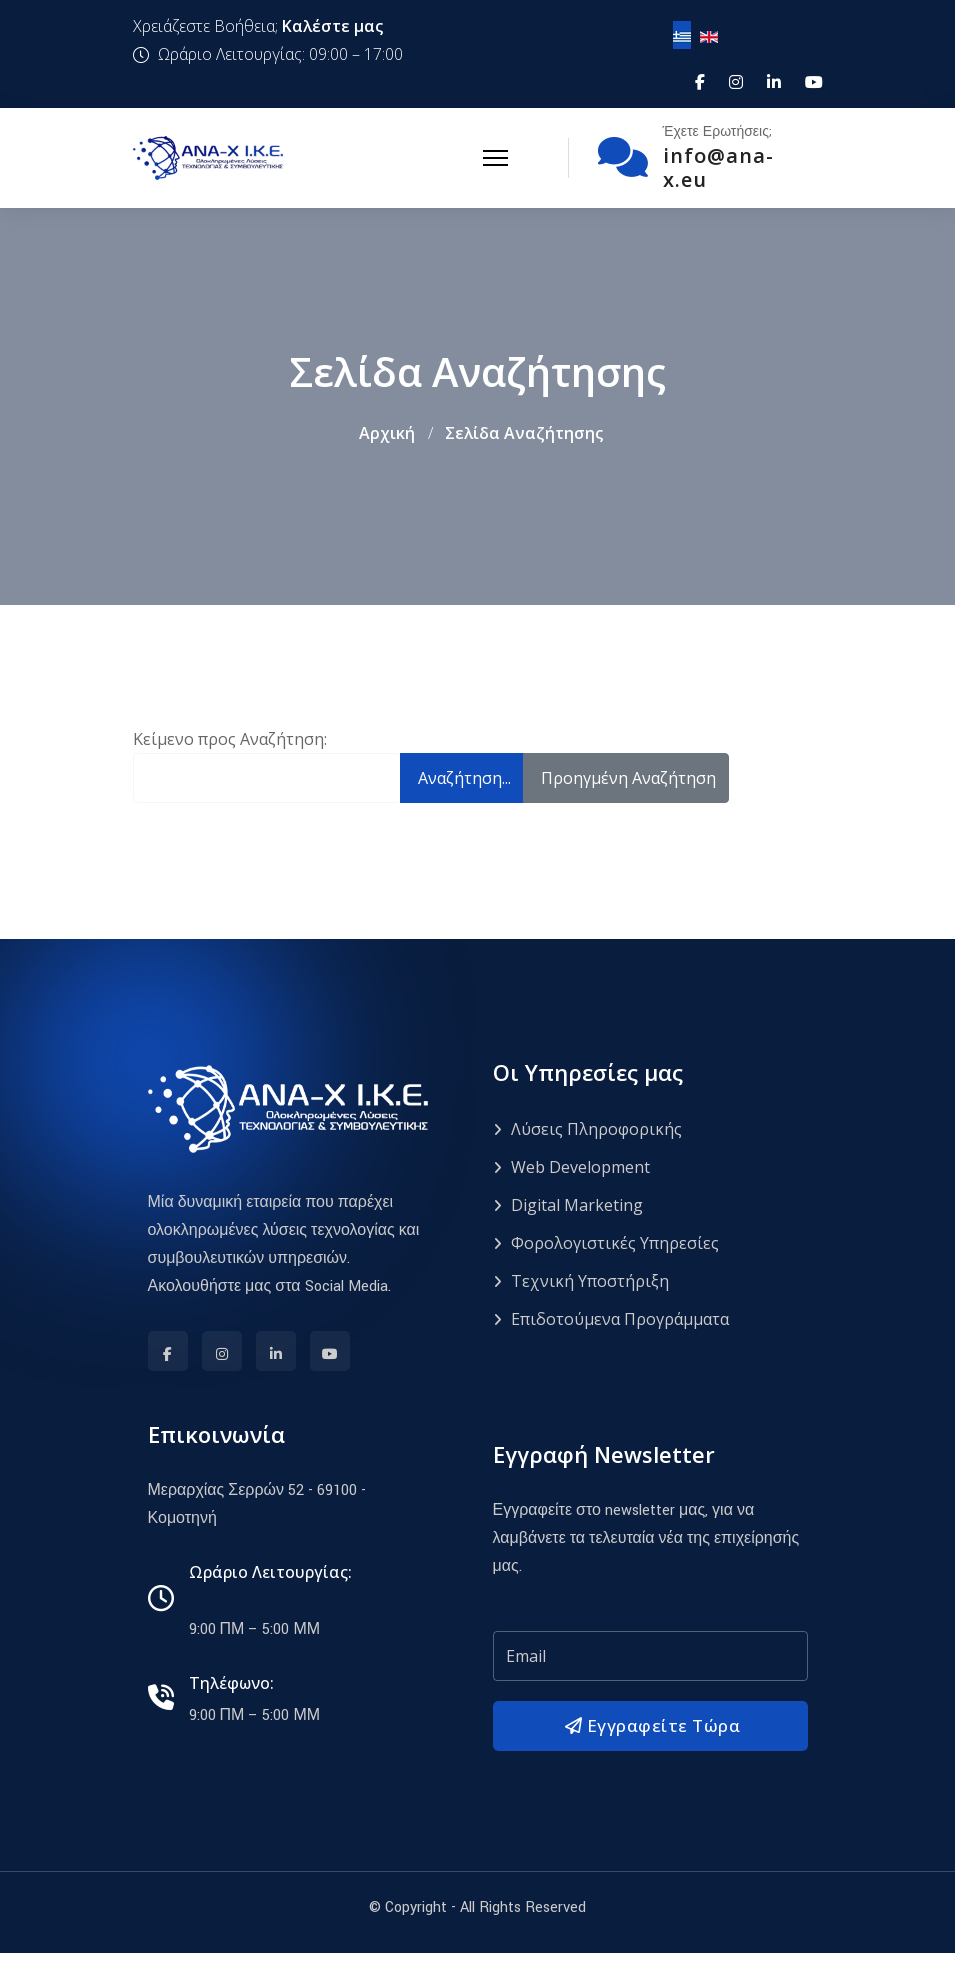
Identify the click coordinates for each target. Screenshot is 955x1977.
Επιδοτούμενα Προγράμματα (611, 1320)
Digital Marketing (568, 1206)
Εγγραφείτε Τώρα (650, 1726)
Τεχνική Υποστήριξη (581, 1282)
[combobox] (267, 778)
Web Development (571, 1168)
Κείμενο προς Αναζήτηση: (230, 739)
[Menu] (495, 158)
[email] (650, 1657)
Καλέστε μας (332, 26)
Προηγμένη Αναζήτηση (628, 778)
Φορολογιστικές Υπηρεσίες (606, 1244)
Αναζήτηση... (464, 778)
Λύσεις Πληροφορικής (587, 1130)
